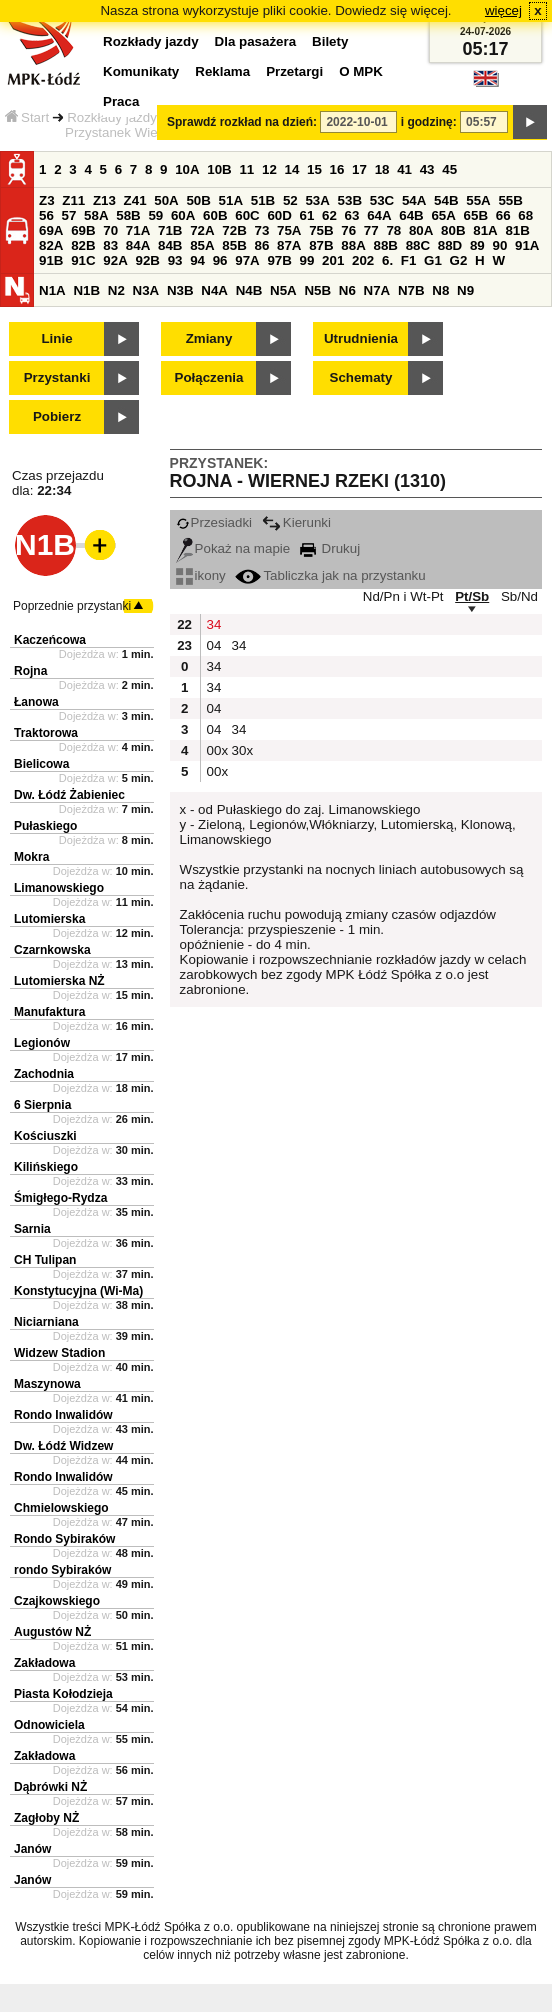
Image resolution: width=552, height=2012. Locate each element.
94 (197, 260)
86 (261, 245)
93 (175, 260)
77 (371, 230)
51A (231, 200)
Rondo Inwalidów (63, 1415)
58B (128, 215)
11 (246, 169)
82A (51, 245)
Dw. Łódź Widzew (63, 1446)
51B (263, 200)
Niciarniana (46, 1322)
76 (348, 230)
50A (166, 200)
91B (51, 260)
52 (290, 200)
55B (510, 200)
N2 (116, 290)
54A (414, 200)
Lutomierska (49, 919)
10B (219, 169)
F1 (409, 260)
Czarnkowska (52, 950)
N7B (411, 290)
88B (385, 245)
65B (476, 215)
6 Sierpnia (42, 1105)
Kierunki (296, 522)
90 (499, 245)
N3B (180, 290)
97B (279, 260)
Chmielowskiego (61, 1508)
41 (404, 169)
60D (279, 215)
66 (503, 215)
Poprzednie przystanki (72, 606)
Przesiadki (214, 522)
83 (110, 245)
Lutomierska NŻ (59, 981)
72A (202, 230)
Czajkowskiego (57, 1601)
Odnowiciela (49, 1725)
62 (329, 215)
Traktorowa (46, 733)
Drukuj (330, 548)
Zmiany (209, 338)
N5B (317, 290)
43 (427, 169)
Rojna (30, 671)
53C (382, 200)
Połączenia (209, 377)
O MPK (361, 71)
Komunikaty (141, 71)
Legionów (42, 1043)
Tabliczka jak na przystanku (330, 575)
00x (217, 750)
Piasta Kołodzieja (63, 1694)
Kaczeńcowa (50, 640)
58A (96, 215)
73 (261, 230)
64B (411, 215)
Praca (121, 101)
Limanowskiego (59, 888)
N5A (283, 290)
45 (449, 169)
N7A (377, 290)
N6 (347, 290)
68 (525, 215)
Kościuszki (45, 1136)
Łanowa (36, 702)
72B (234, 230)
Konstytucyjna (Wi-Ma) (78, 1291)
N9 (465, 290)
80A (421, 230)
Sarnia (32, 1229)
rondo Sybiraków (62, 1570)
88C (418, 245)
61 (307, 215)
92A (115, 260)
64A (379, 215)
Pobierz (57, 416)
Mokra (31, 857)
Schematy (361, 377)
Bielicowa (41, 764)
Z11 (73, 200)
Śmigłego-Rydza (60, 1198)
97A (247, 260)
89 (477, 245)
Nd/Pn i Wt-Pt (403, 596)
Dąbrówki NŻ (50, 1787)
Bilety (330, 41)
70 (110, 230)
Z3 (47, 200)
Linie (56, 338)
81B (517, 230)
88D (450, 245)
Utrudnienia (361, 338)
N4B (249, 290)
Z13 (104, 200)
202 (363, 260)
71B (170, 230)
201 (333, 260)
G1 (433, 260)
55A (478, 200)
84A (138, 245)
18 (382, 169)
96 (220, 260)
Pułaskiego (45, 826)
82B (83, 245)
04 (214, 645)
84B (170, 245)
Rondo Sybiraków (64, 1539)
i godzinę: (429, 122)
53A (317, 200)
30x (242, 750)
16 (337, 169)
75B (321, 230)
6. (387, 260)
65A (443, 215)
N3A (146, 290)
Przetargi (294, 71)
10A (187, 169)
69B (83, 230)
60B (215, 215)
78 (393, 230)
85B (234, 245)
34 (214, 624)
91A (527, 245)
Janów (32, 1849)
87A (289, 245)
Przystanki (57, 377)
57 (69, 215)
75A (289, 230)
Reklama (222, 71)
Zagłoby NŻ (46, 1818)
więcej (503, 10)
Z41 (135, 200)
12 (269, 169)
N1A (52, 290)
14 (292, 169)
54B (446, 200)
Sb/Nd (519, 596)
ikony (201, 575)
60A (183, 215)
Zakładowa (44, 1663)
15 (314, 169)
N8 (440, 290)
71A (138, 230)
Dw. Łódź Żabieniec (69, 795)
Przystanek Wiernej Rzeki (141, 132)
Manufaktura (49, 1012)
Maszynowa (47, 1384)
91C (83, 260)
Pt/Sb (472, 596)
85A (202, 245)
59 (155, 215)
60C (247, 215)
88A (353, 245)
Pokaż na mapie (233, 548)
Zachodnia (44, 1074)
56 (46, 215)
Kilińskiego (46, 1167)
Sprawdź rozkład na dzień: (242, 122)
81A (485, 230)
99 (307, 260)
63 (352, 215)
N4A (214, 290)
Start (27, 117)
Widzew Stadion (59, 1353)
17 (359, 169)
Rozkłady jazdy (112, 117)
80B (453, 230)
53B (350, 200)
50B (198, 200)
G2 (459, 260)
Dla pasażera (256, 41)
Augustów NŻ (52, 1632)
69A (51, 230)
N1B (86, 290)
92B (147, 260)
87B (321, 245)
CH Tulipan (45, 1260)
